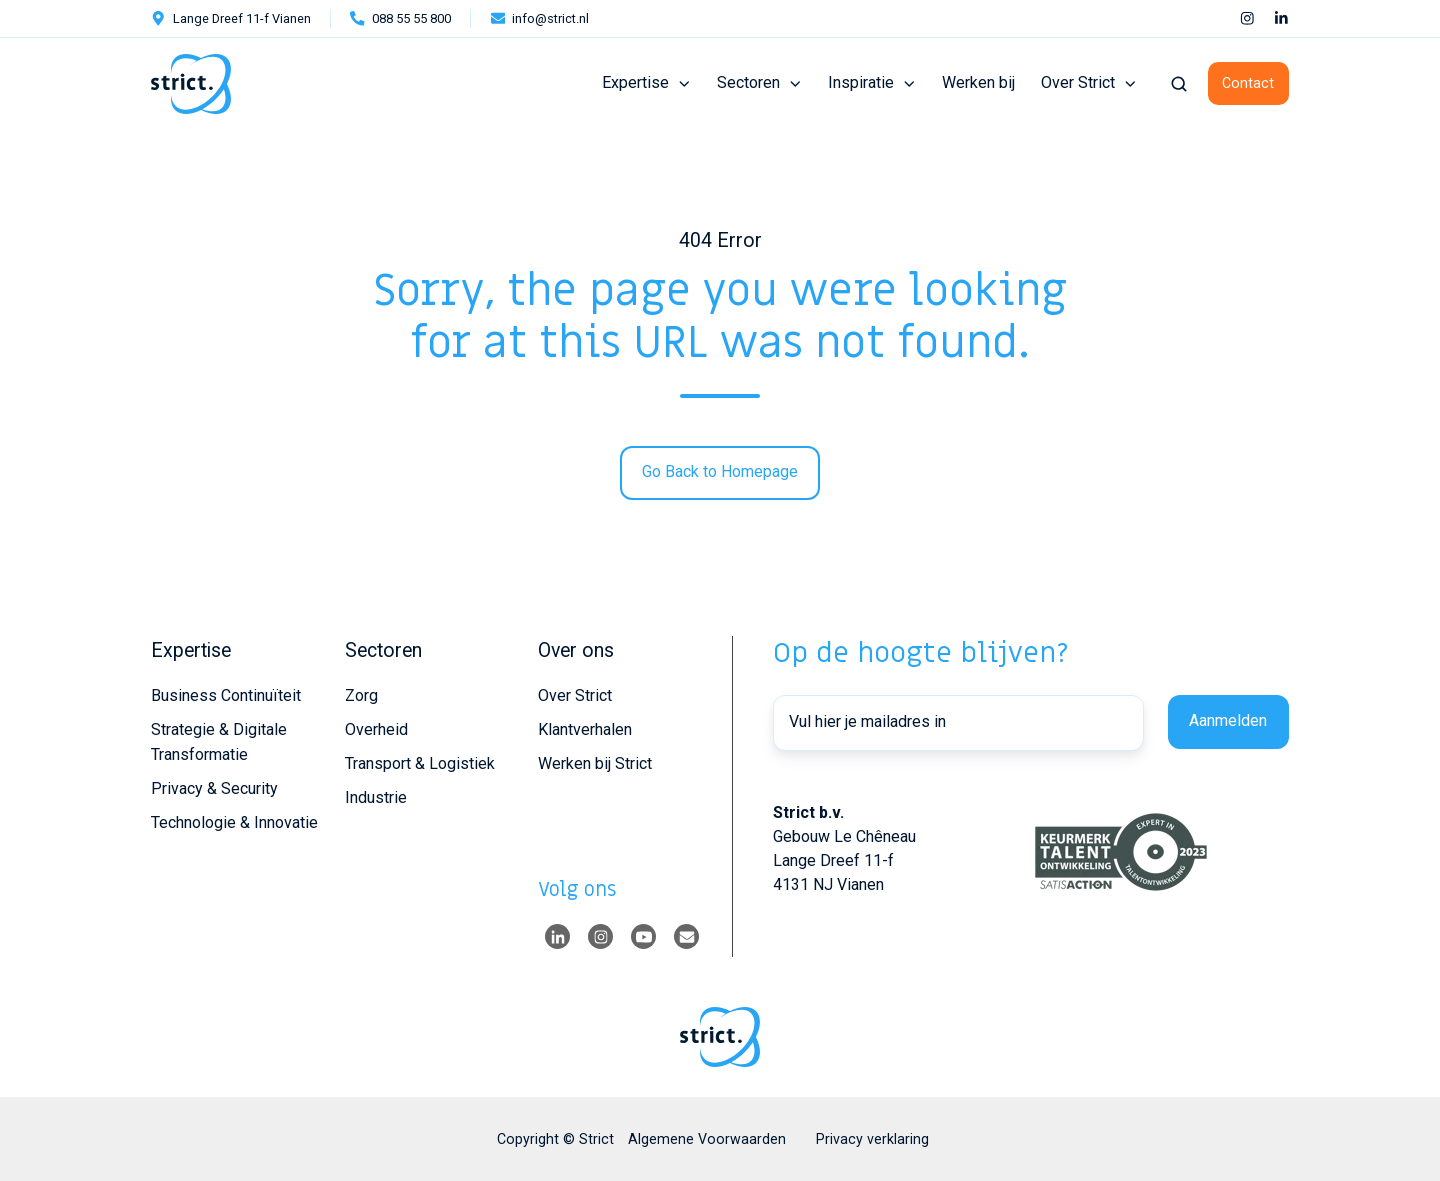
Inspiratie (861, 82)
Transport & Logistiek (420, 763)
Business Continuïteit (226, 695)
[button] (1179, 84)
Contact (1248, 83)
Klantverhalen (585, 729)
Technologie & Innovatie (234, 822)
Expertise (635, 82)
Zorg (361, 695)
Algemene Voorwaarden (707, 1139)
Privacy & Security (214, 788)
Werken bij (978, 82)
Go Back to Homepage (720, 471)
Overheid (376, 729)
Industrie (376, 797)
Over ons (576, 650)
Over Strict (1078, 82)
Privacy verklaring (872, 1139)
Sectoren (748, 82)
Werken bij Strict (595, 763)
